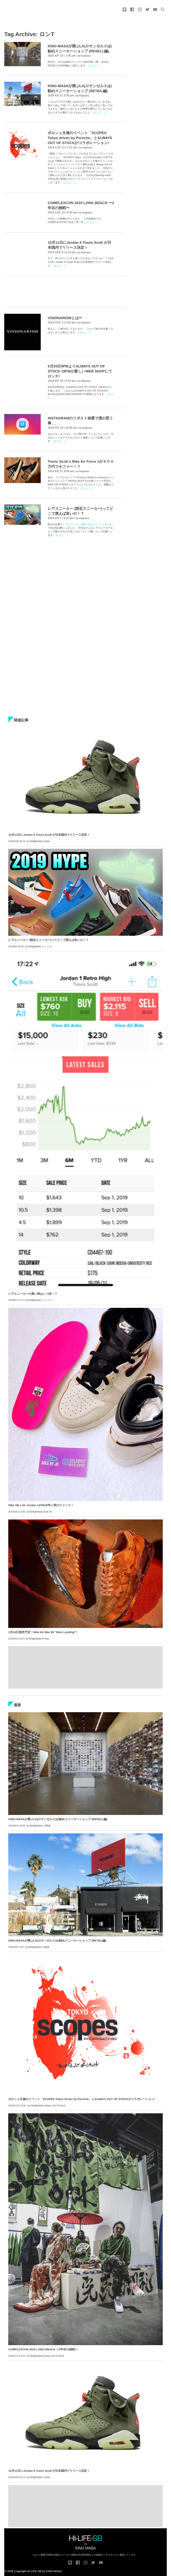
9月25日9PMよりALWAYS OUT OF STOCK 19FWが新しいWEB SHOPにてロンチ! (80, 371)
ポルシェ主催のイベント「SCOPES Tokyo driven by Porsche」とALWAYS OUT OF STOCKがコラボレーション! (80, 138)
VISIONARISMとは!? (65, 318)
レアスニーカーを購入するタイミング (84, 524)
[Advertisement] (65, 291)
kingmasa (85, 55)
